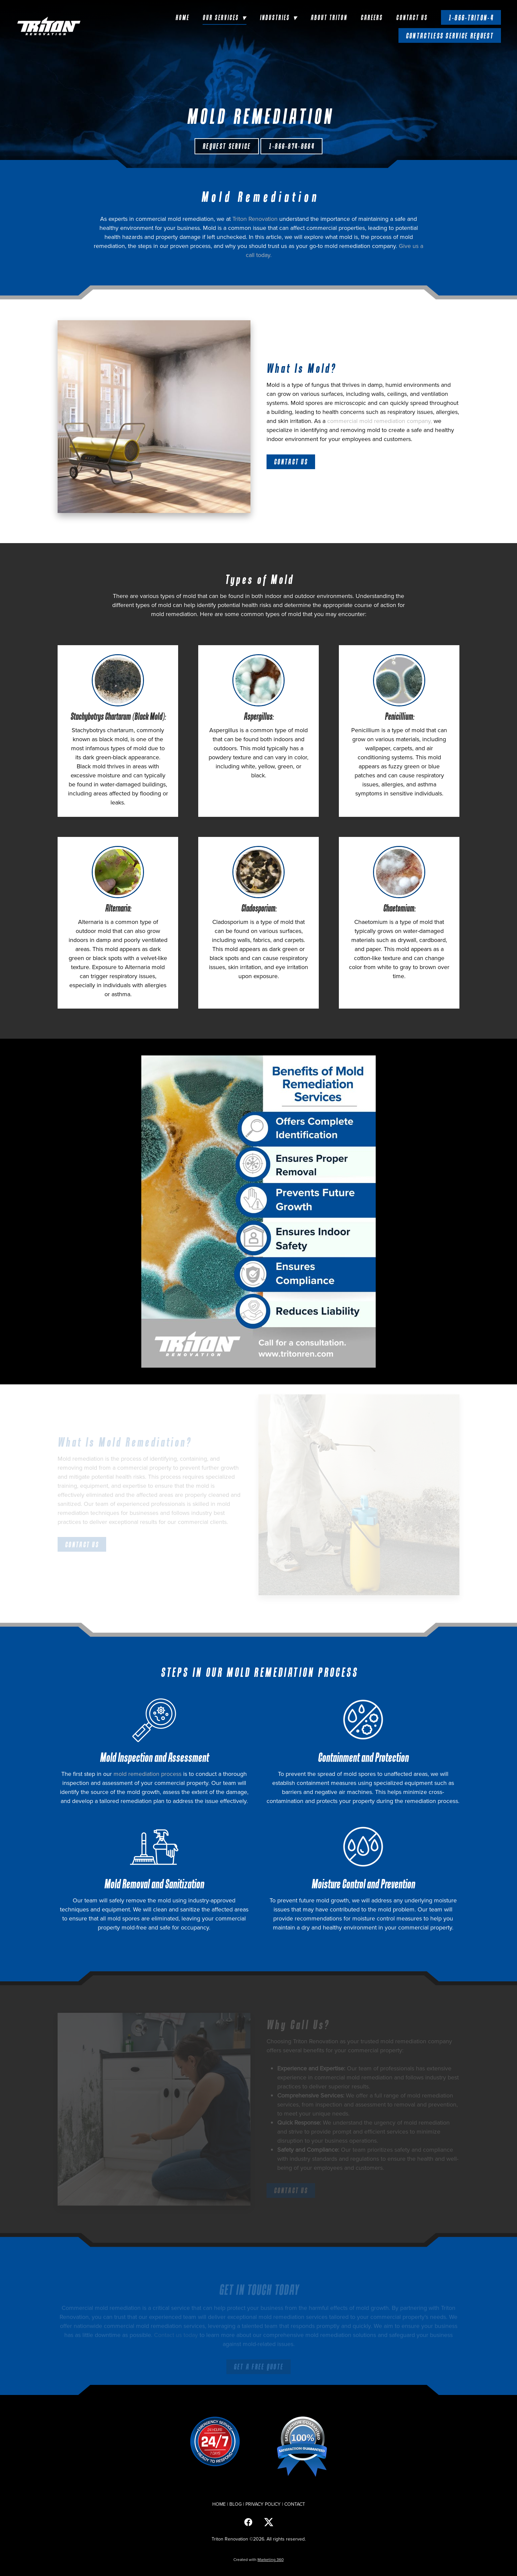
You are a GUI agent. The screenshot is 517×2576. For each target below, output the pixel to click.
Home (182, 17)
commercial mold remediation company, (379, 421)
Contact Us (412, 17)
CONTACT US (291, 461)
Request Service (227, 146)
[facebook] (248, 2521)
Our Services (224, 17)
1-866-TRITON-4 (471, 17)
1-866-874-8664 (291, 146)
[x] (269, 2521)
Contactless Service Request (450, 35)
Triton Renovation (255, 218)
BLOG (235, 2504)
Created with (258, 2559)
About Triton (329, 17)
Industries (278, 17)
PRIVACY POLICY (263, 2504)
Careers (372, 17)
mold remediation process (147, 1774)
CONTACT (294, 2504)
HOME (219, 2504)
